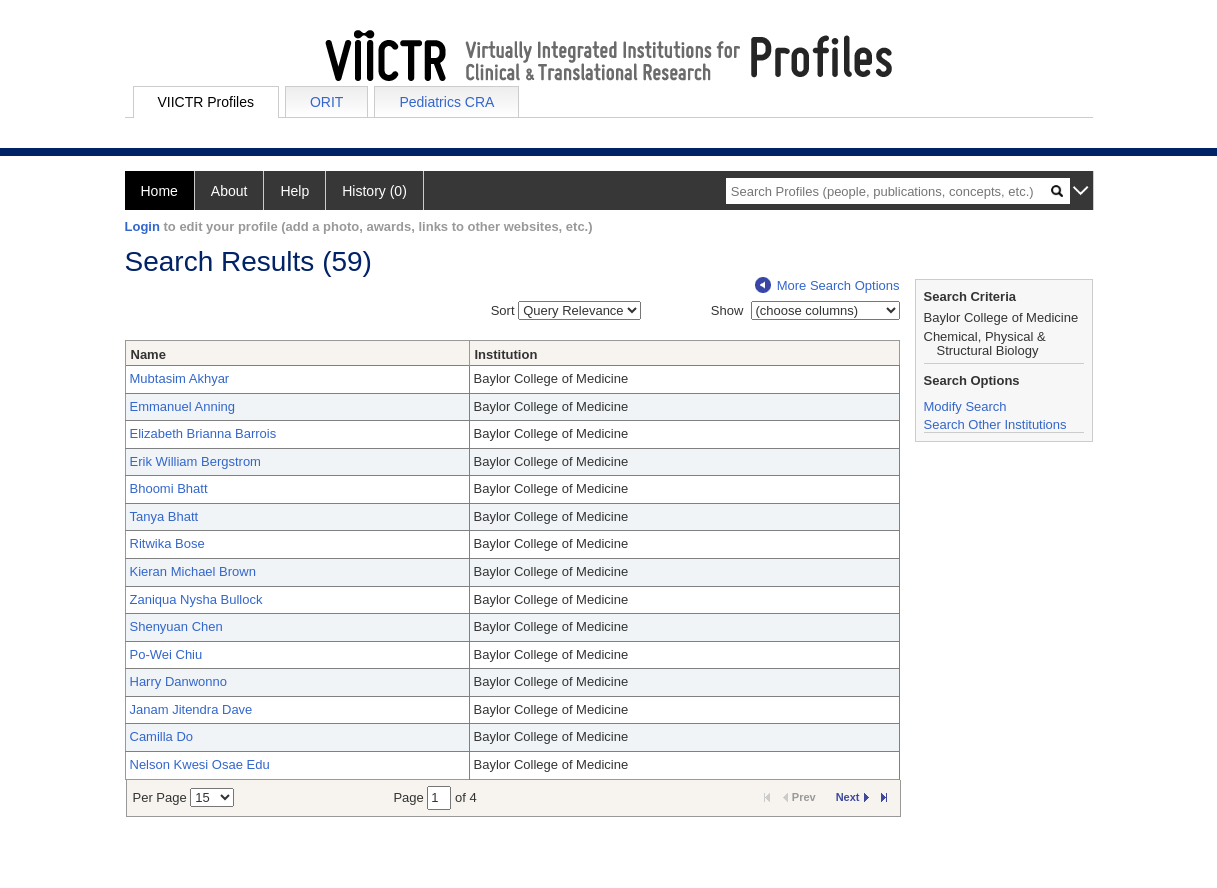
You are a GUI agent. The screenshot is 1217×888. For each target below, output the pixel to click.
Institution (506, 354)
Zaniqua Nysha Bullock (196, 599)
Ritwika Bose (167, 543)
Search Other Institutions (995, 424)
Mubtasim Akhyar (180, 378)
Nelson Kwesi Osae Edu (200, 764)
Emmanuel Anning (183, 406)
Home (159, 191)
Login (142, 226)
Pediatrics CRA (446, 102)
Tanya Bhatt (164, 516)
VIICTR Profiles (206, 102)
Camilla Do (162, 736)
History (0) (374, 191)
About (229, 191)
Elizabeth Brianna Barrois (203, 433)
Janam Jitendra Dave (191, 709)
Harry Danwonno (179, 681)
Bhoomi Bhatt (169, 488)
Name (148, 354)
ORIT (326, 102)
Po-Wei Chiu (166, 654)
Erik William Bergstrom (195, 461)
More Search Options (827, 285)
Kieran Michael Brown (193, 571)
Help (294, 191)
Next (852, 797)
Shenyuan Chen (176, 626)
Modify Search (965, 406)
